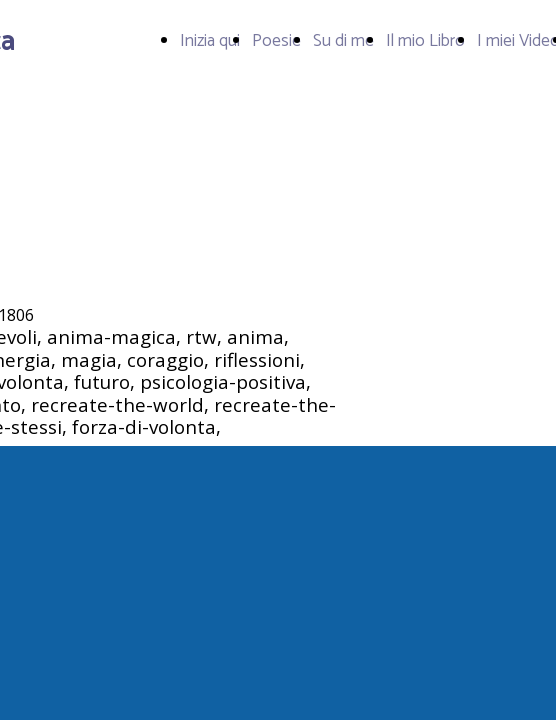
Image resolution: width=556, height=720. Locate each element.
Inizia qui (210, 41)
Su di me (343, 41)
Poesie (276, 41)
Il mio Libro (425, 41)
